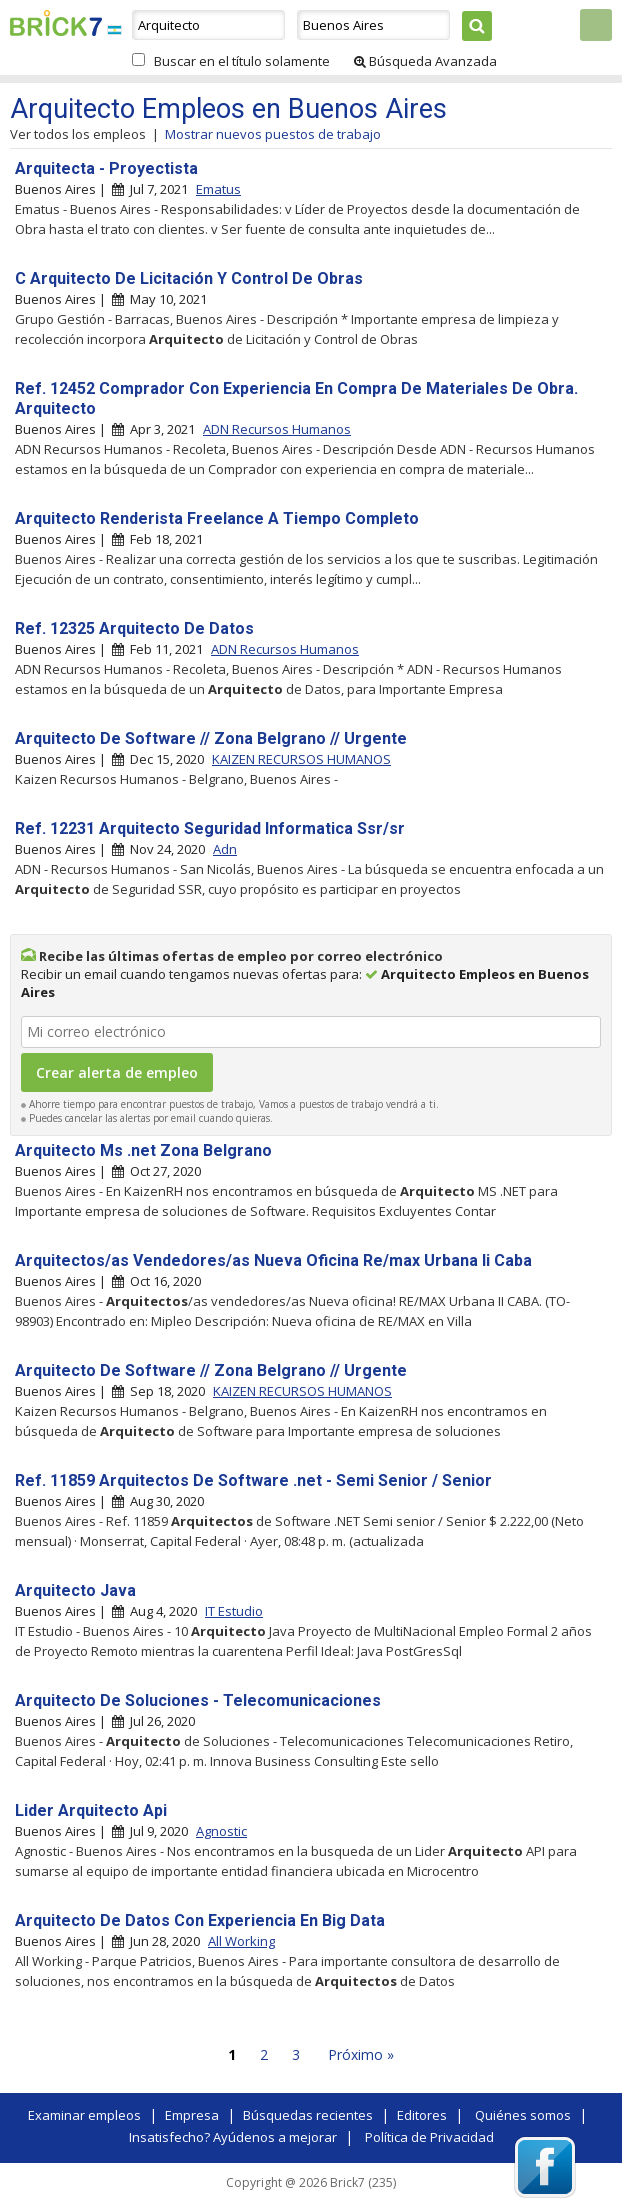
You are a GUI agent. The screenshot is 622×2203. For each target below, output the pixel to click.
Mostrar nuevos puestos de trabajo (273, 134)
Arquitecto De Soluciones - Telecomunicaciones (198, 1700)
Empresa (192, 2115)
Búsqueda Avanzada (425, 61)
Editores (422, 2115)
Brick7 (56, 23)
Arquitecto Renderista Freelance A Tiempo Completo (217, 518)
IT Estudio (234, 1611)
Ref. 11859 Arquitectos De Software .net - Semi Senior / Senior (253, 1480)
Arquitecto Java (75, 1590)
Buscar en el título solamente (242, 61)
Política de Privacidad (429, 2137)
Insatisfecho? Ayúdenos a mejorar (233, 2137)
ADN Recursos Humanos (277, 429)
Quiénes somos (523, 2115)
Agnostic (221, 1831)
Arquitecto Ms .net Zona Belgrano (143, 1150)
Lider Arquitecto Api (91, 1810)
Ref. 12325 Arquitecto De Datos (134, 628)
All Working (241, 1941)
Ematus (218, 189)
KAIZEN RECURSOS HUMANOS (301, 759)
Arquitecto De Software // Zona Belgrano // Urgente (211, 738)
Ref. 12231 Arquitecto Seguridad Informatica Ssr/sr (210, 828)
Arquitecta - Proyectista (106, 168)
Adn (225, 849)
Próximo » (361, 2054)
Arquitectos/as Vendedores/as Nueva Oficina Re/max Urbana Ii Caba (273, 1260)
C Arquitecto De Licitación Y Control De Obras (189, 278)
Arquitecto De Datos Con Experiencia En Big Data (200, 1920)
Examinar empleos (84, 2115)
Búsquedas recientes (308, 2115)
